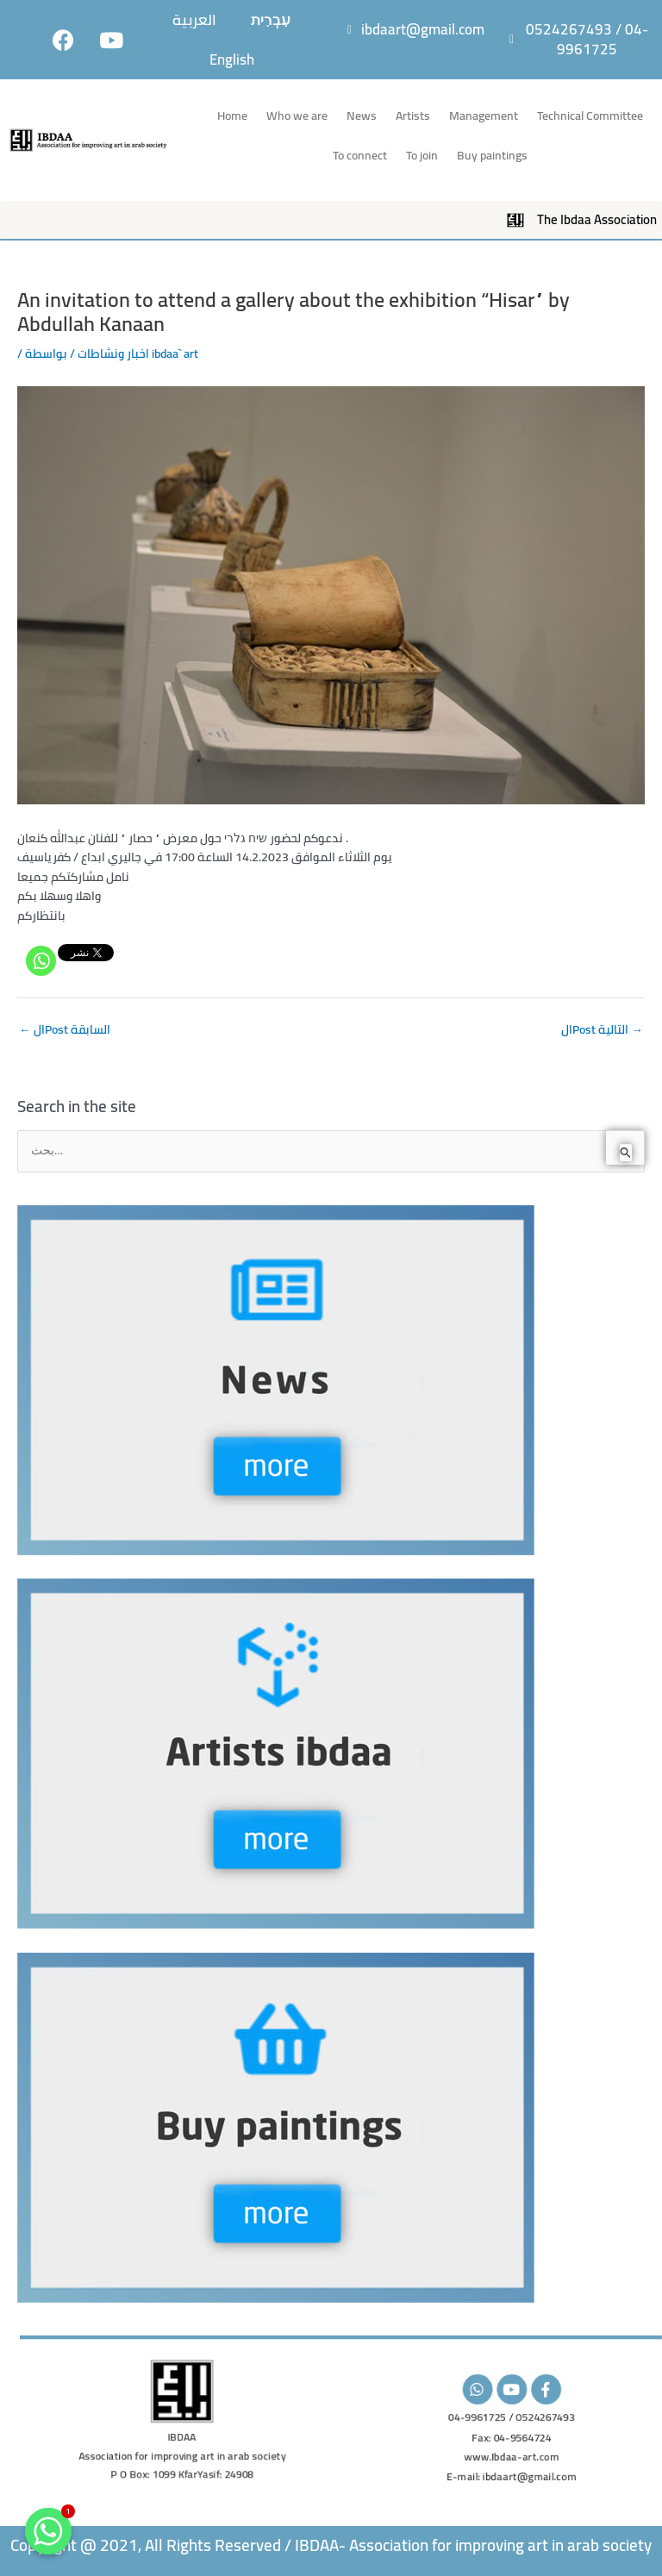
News (362, 115)
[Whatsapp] (41, 961)
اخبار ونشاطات (113, 353)
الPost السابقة (64, 1029)
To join (422, 155)
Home (232, 115)
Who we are (297, 115)
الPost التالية (602, 1029)
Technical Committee (590, 115)
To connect (360, 155)
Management (483, 115)
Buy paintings (492, 155)
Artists (413, 115)
